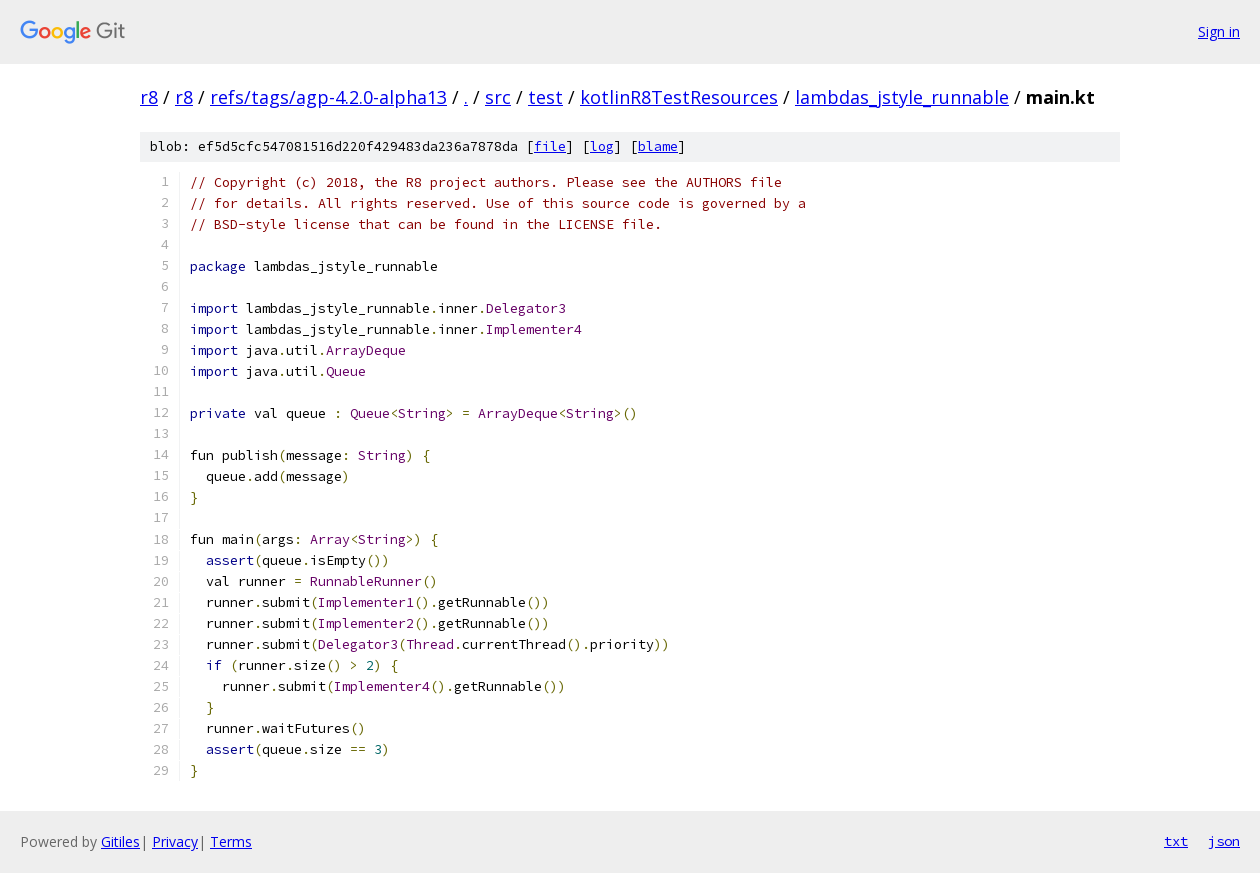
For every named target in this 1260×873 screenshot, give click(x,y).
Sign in (1219, 31)
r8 (149, 97)
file (550, 146)
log (602, 146)
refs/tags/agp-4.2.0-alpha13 (328, 97)
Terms (231, 841)
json (1224, 841)
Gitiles (120, 841)
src (498, 97)
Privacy (175, 841)
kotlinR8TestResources (679, 97)
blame (658, 146)
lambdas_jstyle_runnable (902, 97)
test (545, 97)
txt (1176, 841)
